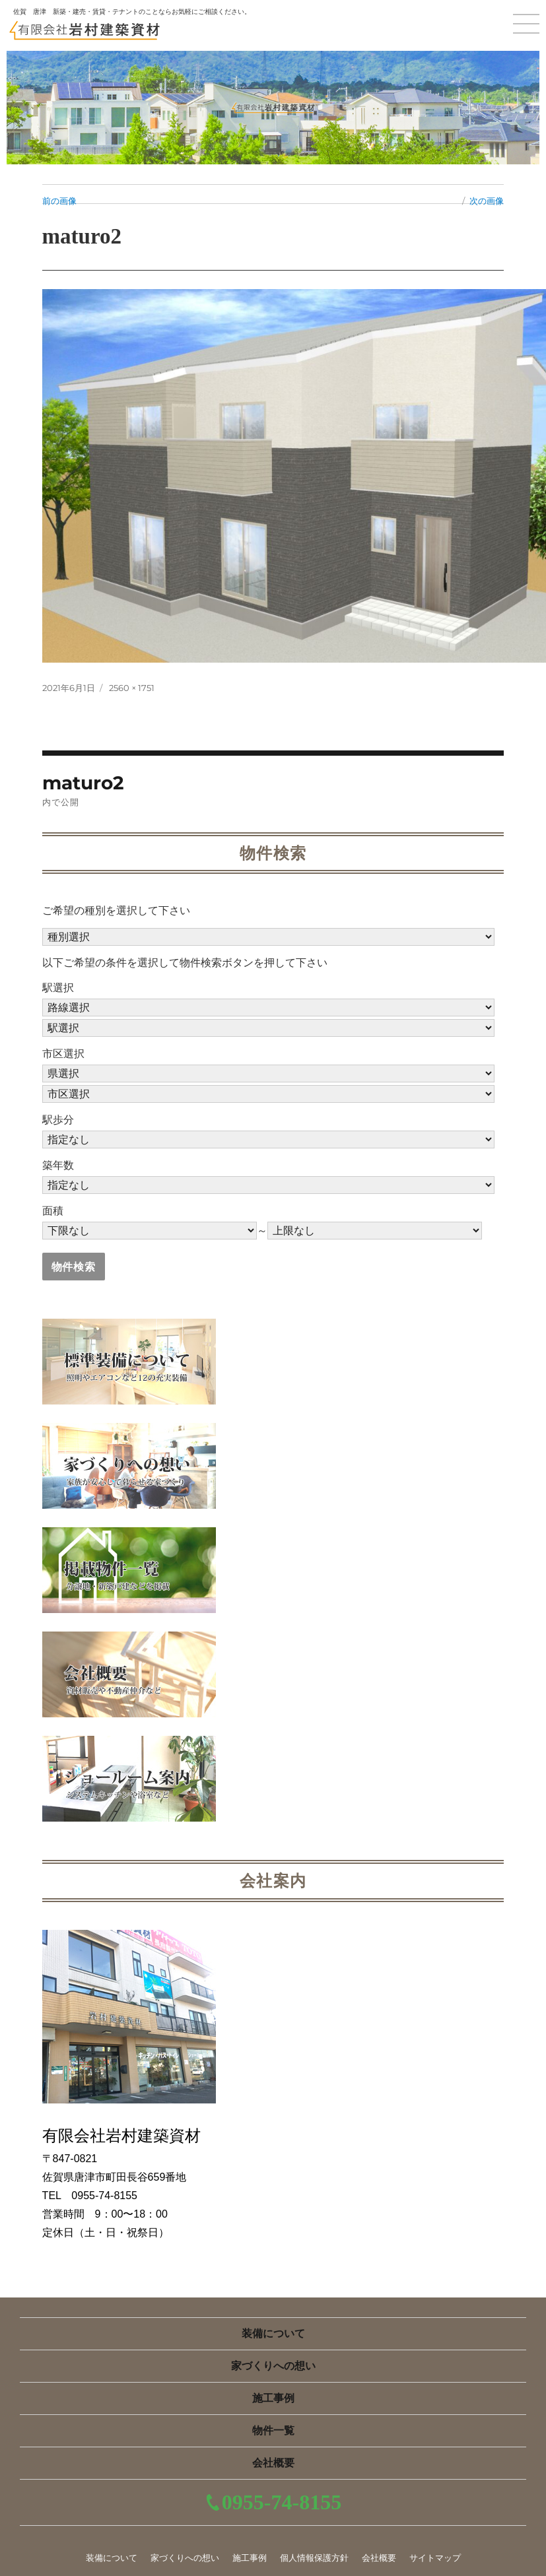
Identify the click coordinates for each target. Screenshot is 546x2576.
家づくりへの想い (273, 2365)
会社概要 (273, 2462)
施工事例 (273, 2398)
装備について (273, 2333)
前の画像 (59, 200)
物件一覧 (273, 2430)
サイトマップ (435, 2558)
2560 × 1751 (131, 687)
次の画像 (486, 200)
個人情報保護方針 (314, 2558)
